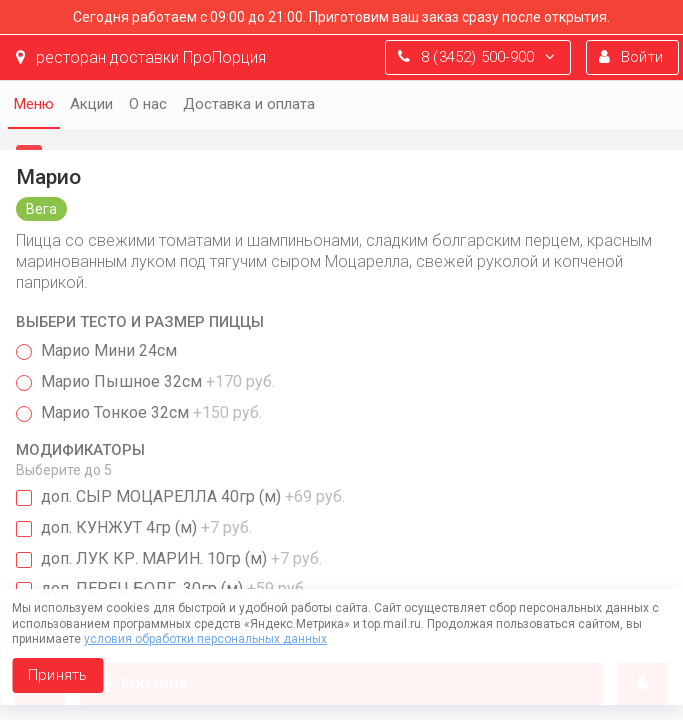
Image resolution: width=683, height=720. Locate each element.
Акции (91, 104)
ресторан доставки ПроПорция (141, 57)
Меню (34, 104)
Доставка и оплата (249, 104)
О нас (148, 104)
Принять (57, 675)
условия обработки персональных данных (205, 639)
